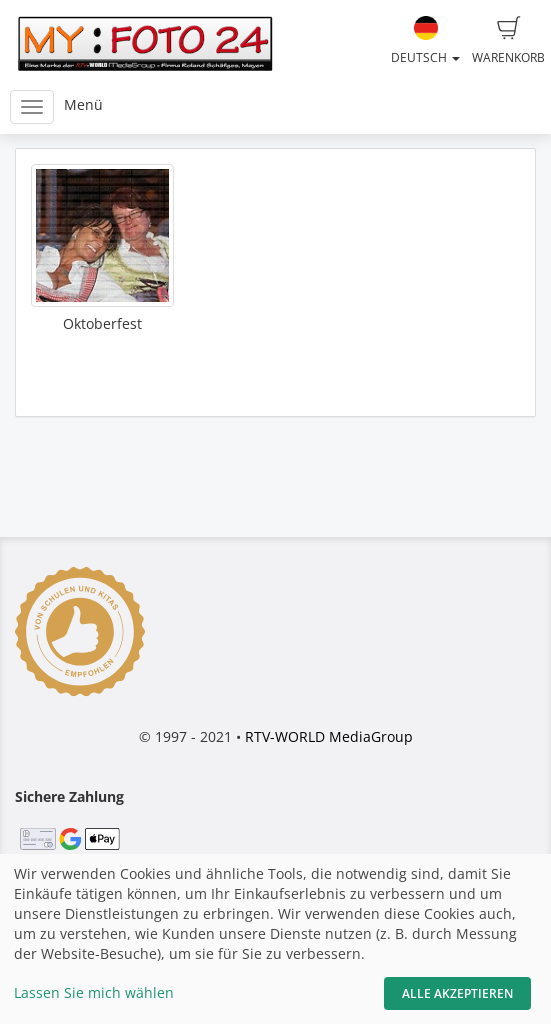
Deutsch (425, 41)
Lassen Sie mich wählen (94, 992)
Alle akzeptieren (457, 993)
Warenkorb (508, 41)
